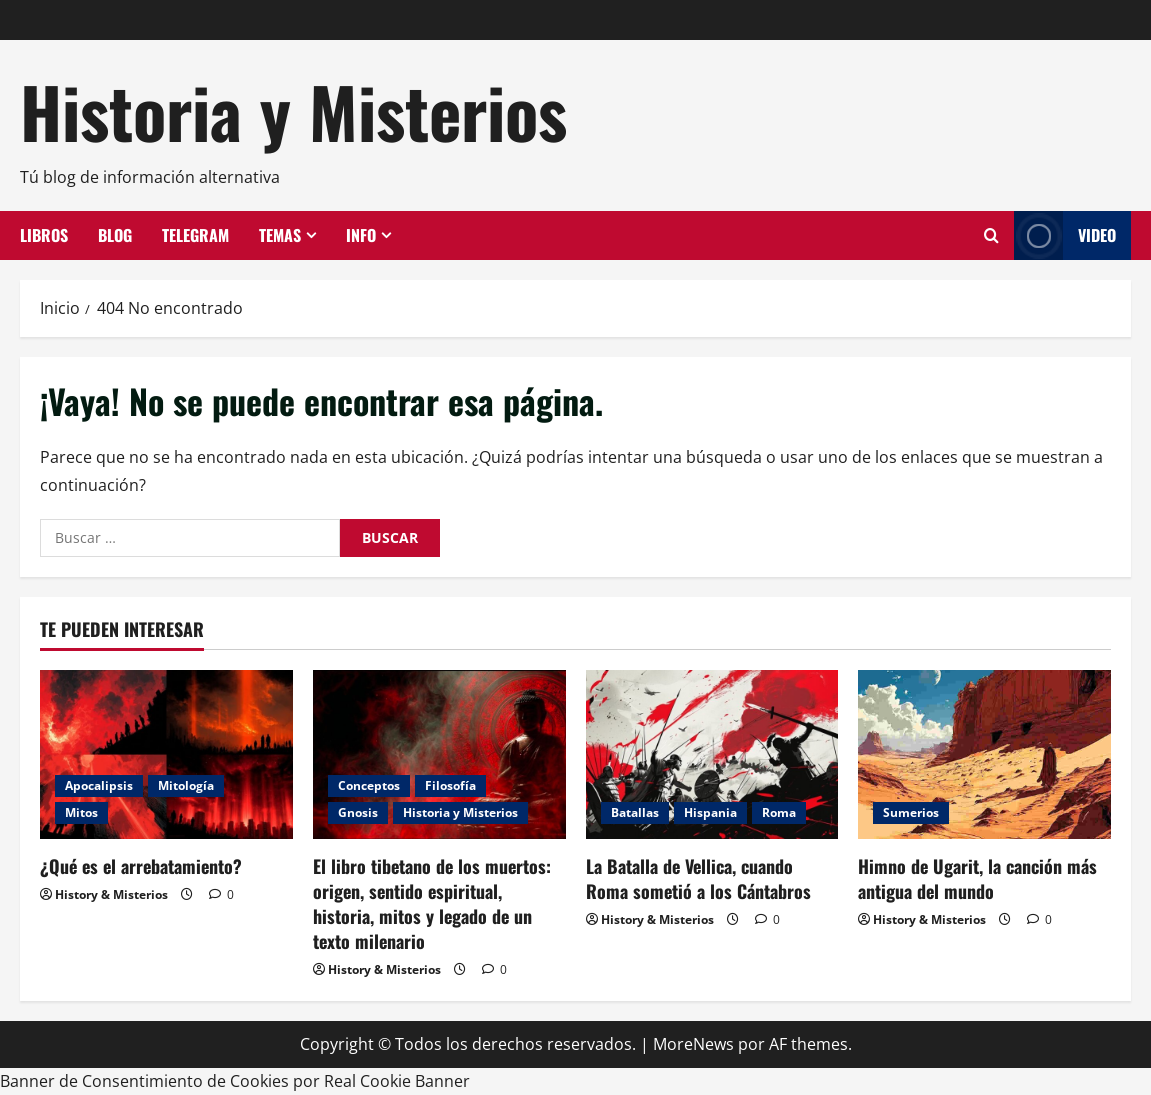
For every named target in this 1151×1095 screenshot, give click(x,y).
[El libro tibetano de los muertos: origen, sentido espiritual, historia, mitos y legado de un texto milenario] (439, 754)
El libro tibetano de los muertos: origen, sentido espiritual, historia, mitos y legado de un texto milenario (432, 904)
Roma (779, 812)
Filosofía (450, 785)
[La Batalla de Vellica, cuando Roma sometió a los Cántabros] (712, 754)
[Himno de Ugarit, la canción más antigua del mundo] (984, 754)
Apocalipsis (99, 785)
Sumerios (911, 812)
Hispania (710, 812)
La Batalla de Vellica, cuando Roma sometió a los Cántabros (698, 878)
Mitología (186, 785)
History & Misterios (111, 894)
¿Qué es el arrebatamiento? (141, 866)
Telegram (195, 235)
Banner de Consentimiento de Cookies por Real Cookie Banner (235, 1081)
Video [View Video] (1065, 235)
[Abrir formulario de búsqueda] (991, 235)
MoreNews (693, 1044)
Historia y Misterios (293, 111)
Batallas (635, 812)
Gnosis (358, 812)
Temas (280, 235)
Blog (115, 235)
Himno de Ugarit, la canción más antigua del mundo (977, 878)
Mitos (81, 812)
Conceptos (369, 785)
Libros (44, 235)
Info (361, 235)
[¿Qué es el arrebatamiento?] (166, 754)
